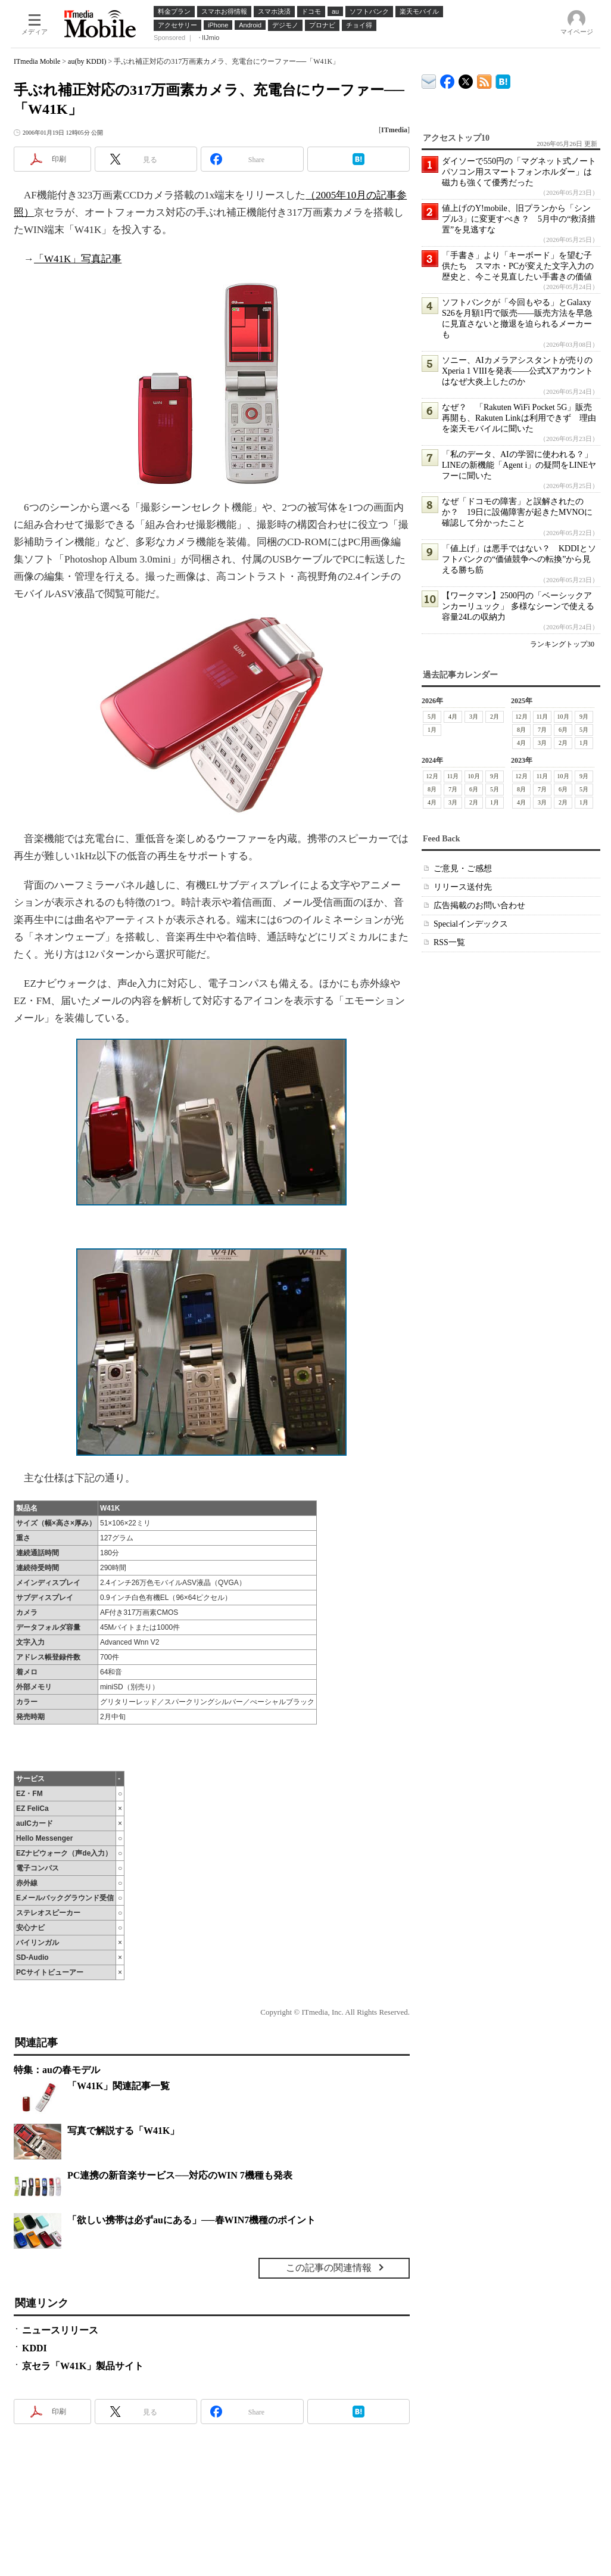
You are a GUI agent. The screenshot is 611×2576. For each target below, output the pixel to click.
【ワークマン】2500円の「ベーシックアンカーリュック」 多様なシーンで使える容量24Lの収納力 (518, 606)
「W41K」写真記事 (77, 259)
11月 (542, 716)
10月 (563, 716)
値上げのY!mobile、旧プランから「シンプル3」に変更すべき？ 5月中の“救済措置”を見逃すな (519, 219)
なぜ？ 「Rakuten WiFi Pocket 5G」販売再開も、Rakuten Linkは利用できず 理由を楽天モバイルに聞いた (519, 418)
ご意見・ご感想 (463, 868)
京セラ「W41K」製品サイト (83, 2366)
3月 (473, 716)
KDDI (34, 2348)
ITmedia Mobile (37, 61)
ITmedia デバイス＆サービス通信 (429, 79)
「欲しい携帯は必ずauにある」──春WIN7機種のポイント (191, 2220)
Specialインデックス (471, 923)
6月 (563, 729)
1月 (432, 729)
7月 (542, 729)
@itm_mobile (466, 78)
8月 (521, 729)
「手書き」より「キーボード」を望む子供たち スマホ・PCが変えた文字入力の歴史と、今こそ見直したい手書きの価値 (518, 266)
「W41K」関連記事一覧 (118, 2086)
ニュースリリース (60, 2330)
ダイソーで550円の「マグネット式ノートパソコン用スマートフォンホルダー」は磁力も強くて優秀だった (519, 172)
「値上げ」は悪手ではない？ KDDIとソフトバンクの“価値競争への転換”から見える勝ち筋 (519, 559)
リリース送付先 (463, 887)
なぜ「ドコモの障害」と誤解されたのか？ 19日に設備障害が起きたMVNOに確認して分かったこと (517, 512)
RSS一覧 (449, 942)
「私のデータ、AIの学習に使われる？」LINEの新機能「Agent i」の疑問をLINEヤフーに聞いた (519, 465)
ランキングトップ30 (562, 644)
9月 (583, 716)
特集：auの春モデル (57, 2070)
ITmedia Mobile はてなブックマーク (502, 79)
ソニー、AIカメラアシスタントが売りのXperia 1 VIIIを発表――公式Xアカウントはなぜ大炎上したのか (517, 371)
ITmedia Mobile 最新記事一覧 (484, 79)
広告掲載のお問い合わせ (479, 905)
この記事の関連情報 (329, 2268)
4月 (452, 716)
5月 (432, 716)
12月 (522, 716)
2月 (494, 716)
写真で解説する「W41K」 (123, 2131)
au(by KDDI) (87, 61)
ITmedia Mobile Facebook (447, 78)
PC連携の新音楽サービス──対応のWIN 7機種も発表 (179, 2175)
